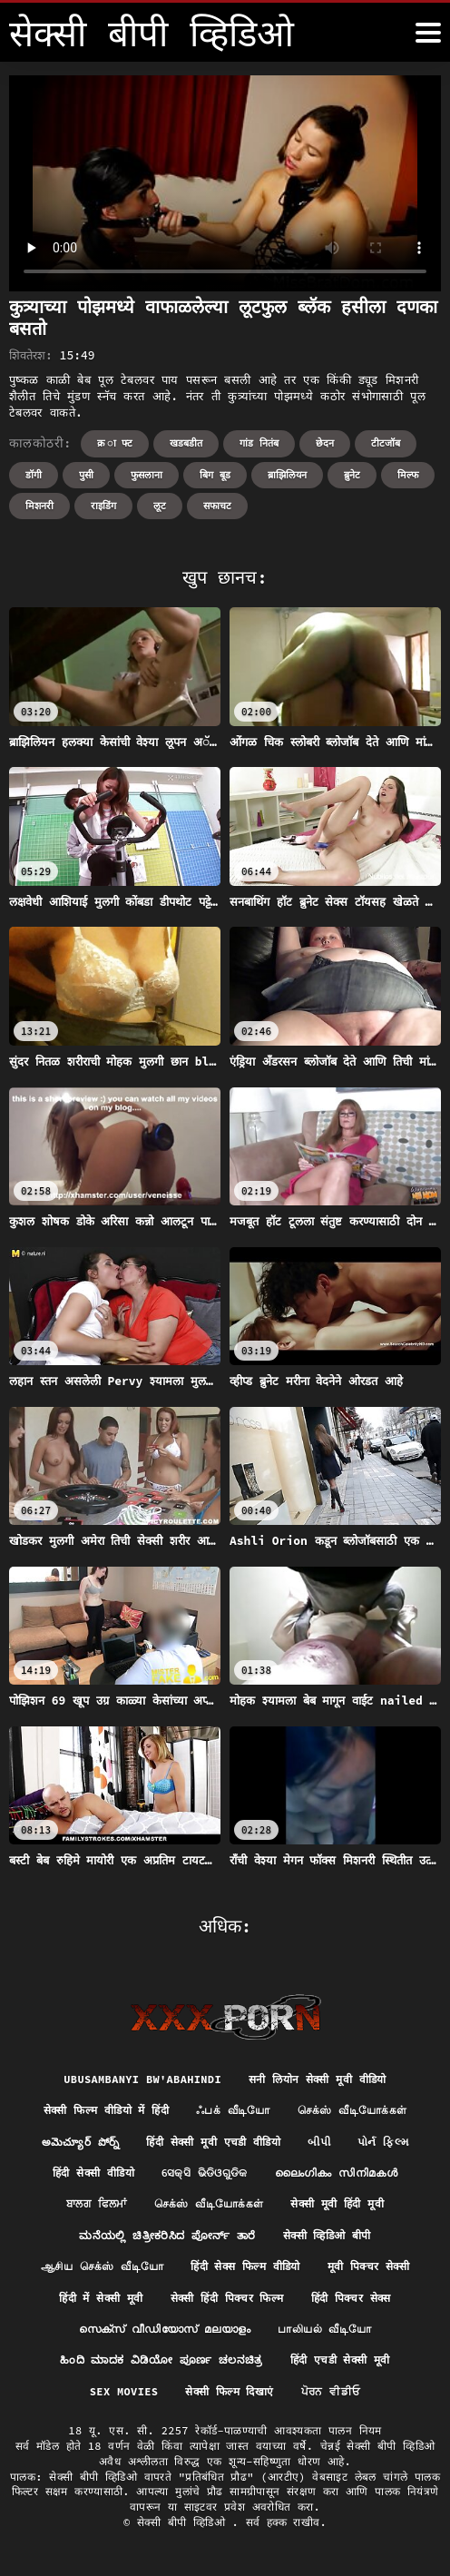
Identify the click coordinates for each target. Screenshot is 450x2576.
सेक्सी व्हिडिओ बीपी (327, 2235)
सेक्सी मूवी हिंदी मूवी (337, 2203)
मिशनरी (39, 505)
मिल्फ (407, 474)
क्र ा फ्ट (115, 443)
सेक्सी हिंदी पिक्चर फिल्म (227, 2298)
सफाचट (217, 505)
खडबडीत (186, 443)
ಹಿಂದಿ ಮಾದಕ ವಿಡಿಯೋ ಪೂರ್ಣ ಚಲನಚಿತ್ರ (161, 2359)
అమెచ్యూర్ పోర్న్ (81, 2141)
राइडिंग (103, 505)
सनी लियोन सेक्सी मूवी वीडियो (317, 2079)
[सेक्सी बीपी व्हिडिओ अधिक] (428, 33)
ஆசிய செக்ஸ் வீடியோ (102, 2266)
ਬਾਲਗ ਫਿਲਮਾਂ (96, 2203)
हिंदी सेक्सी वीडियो (93, 2172)
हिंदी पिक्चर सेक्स (351, 2298)
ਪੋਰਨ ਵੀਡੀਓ (331, 2391)
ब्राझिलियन (287, 474)
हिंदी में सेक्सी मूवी (100, 2298)
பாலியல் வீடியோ (324, 2328)
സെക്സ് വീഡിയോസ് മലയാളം (165, 2328)
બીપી (319, 2141)
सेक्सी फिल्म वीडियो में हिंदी (106, 2110)
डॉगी (33, 474)
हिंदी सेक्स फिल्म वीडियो (245, 2266)
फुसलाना (146, 474)
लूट (159, 505)
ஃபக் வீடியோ (233, 2110)
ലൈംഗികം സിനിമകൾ (336, 2172)
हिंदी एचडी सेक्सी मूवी (340, 2359)
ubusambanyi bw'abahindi (142, 2079)
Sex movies (124, 2391)
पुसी (86, 474)
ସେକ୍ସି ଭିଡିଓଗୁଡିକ (204, 2172)
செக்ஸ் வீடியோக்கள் (352, 2110)
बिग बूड (215, 474)
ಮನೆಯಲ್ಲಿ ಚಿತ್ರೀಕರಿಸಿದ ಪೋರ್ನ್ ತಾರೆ (167, 2235)
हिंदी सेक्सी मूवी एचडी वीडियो (213, 2141)
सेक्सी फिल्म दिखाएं (229, 2391)
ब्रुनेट (352, 474)
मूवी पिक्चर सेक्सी (368, 2266)
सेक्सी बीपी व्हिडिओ (184, 2522)
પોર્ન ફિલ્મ (382, 2141)
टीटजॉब (385, 443)
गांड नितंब (259, 443)
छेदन (325, 443)
